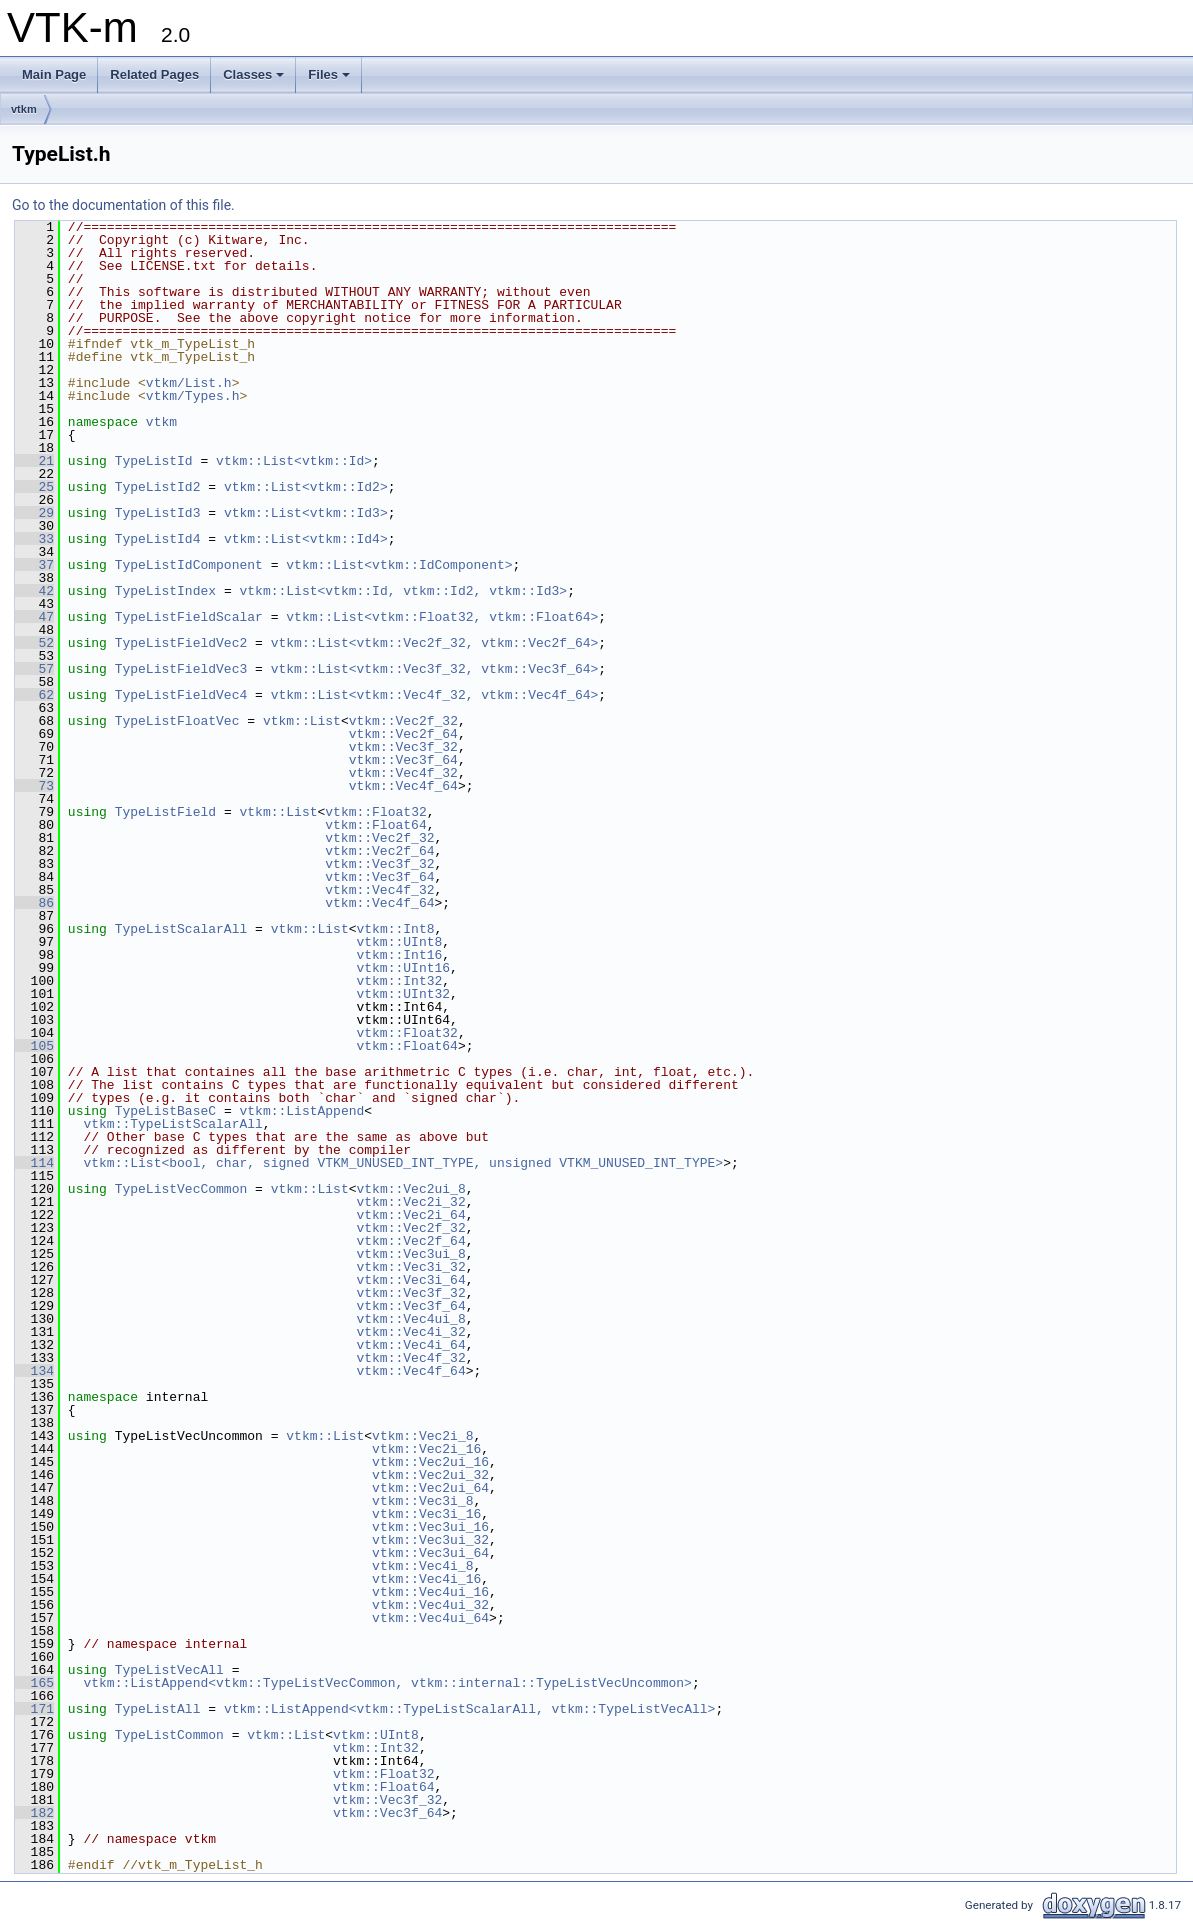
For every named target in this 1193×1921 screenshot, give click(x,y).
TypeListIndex (165, 591)
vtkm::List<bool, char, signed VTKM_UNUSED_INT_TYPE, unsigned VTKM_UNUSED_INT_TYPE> (403, 1163)
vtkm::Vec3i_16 (426, 1514)
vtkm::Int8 (396, 929)
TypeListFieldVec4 (181, 695)
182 (34, 1813)
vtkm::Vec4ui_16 (430, 1592)
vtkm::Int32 (399, 981)
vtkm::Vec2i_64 (410, 1215)
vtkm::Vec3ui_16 (430, 1527)
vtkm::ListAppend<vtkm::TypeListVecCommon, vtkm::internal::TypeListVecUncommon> (387, 1683)
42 (34, 591)
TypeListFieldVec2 (181, 643)
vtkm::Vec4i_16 (426, 1579)
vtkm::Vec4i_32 (410, 1332)
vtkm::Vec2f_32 (403, 721)
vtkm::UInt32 (403, 994)
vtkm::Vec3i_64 (410, 1280)
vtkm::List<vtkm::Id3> (306, 513)
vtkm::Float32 (375, 812)
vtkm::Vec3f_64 (403, 760)
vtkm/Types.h (193, 396)
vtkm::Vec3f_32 (403, 747)
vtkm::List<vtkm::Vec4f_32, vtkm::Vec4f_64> (435, 695)
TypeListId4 (158, 539)
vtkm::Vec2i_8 (422, 1436)
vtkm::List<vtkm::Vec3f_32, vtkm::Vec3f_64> (435, 669)
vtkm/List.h (189, 383)
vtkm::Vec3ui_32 (430, 1540)
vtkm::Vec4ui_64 (430, 1618)
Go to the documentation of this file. (123, 205)
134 (34, 1371)
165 (34, 1683)
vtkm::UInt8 (399, 942)
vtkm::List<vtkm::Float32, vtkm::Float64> (442, 617)
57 (34, 669)
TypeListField (165, 812)
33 (34, 539)
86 (34, 903)
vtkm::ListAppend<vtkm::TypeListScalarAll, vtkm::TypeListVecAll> (469, 1709)
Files (329, 74)
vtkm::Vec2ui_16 (430, 1462)
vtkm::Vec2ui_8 (411, 1189)
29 (34, 513)
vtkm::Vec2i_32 (410, 1202)
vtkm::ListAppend (301, 1111)
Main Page (54, 74)
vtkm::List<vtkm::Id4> (306, 539)
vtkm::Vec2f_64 (403, 734)
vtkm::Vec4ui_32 (430, 1605)
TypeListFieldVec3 (181, 669)
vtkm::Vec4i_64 (410, 1345)
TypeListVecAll (169, 1670)
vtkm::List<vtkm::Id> (294, 461)
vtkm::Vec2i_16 (426, 1449)
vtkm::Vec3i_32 (410, 1267)
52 (34, 643)
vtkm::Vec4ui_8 (410, 1319)
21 (34, 461)
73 (34, 786)
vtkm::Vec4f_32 (403, 773)
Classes (253, 74)
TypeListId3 (158, 513)
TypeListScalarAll (181, 929)
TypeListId (154, 461)
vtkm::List (302, 721)
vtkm (24, 109)
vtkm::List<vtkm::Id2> (306, 487)
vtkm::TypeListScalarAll (172, 1124)
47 (34, 617)
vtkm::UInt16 (403, 968)
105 (34, 1046)
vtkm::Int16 (399, 955)
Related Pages (154, 74)
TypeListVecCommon (181, 1189)
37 (34, 565)
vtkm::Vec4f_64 (403, 786)
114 (34, 1163)
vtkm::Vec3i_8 (422, 1501)
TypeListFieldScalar (189, 617)
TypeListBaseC (165, 1111)
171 (34, 1709)
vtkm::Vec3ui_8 (410, 1254)
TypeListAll (158, 1709)
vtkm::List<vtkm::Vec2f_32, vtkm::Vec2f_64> (435, 643)
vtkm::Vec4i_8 (422, 1566)
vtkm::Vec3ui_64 (430, 1553)
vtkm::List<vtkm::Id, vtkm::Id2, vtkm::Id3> (403, 591)
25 (34, 487)
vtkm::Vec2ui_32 (430, 1475)
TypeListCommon (169, 1735)
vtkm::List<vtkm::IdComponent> (399, 565)
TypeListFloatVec (177, 721)
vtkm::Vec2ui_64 (430, 1488)
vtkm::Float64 (375, 825)
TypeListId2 (158, 487)
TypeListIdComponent (189, 565)
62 (34, 695)
